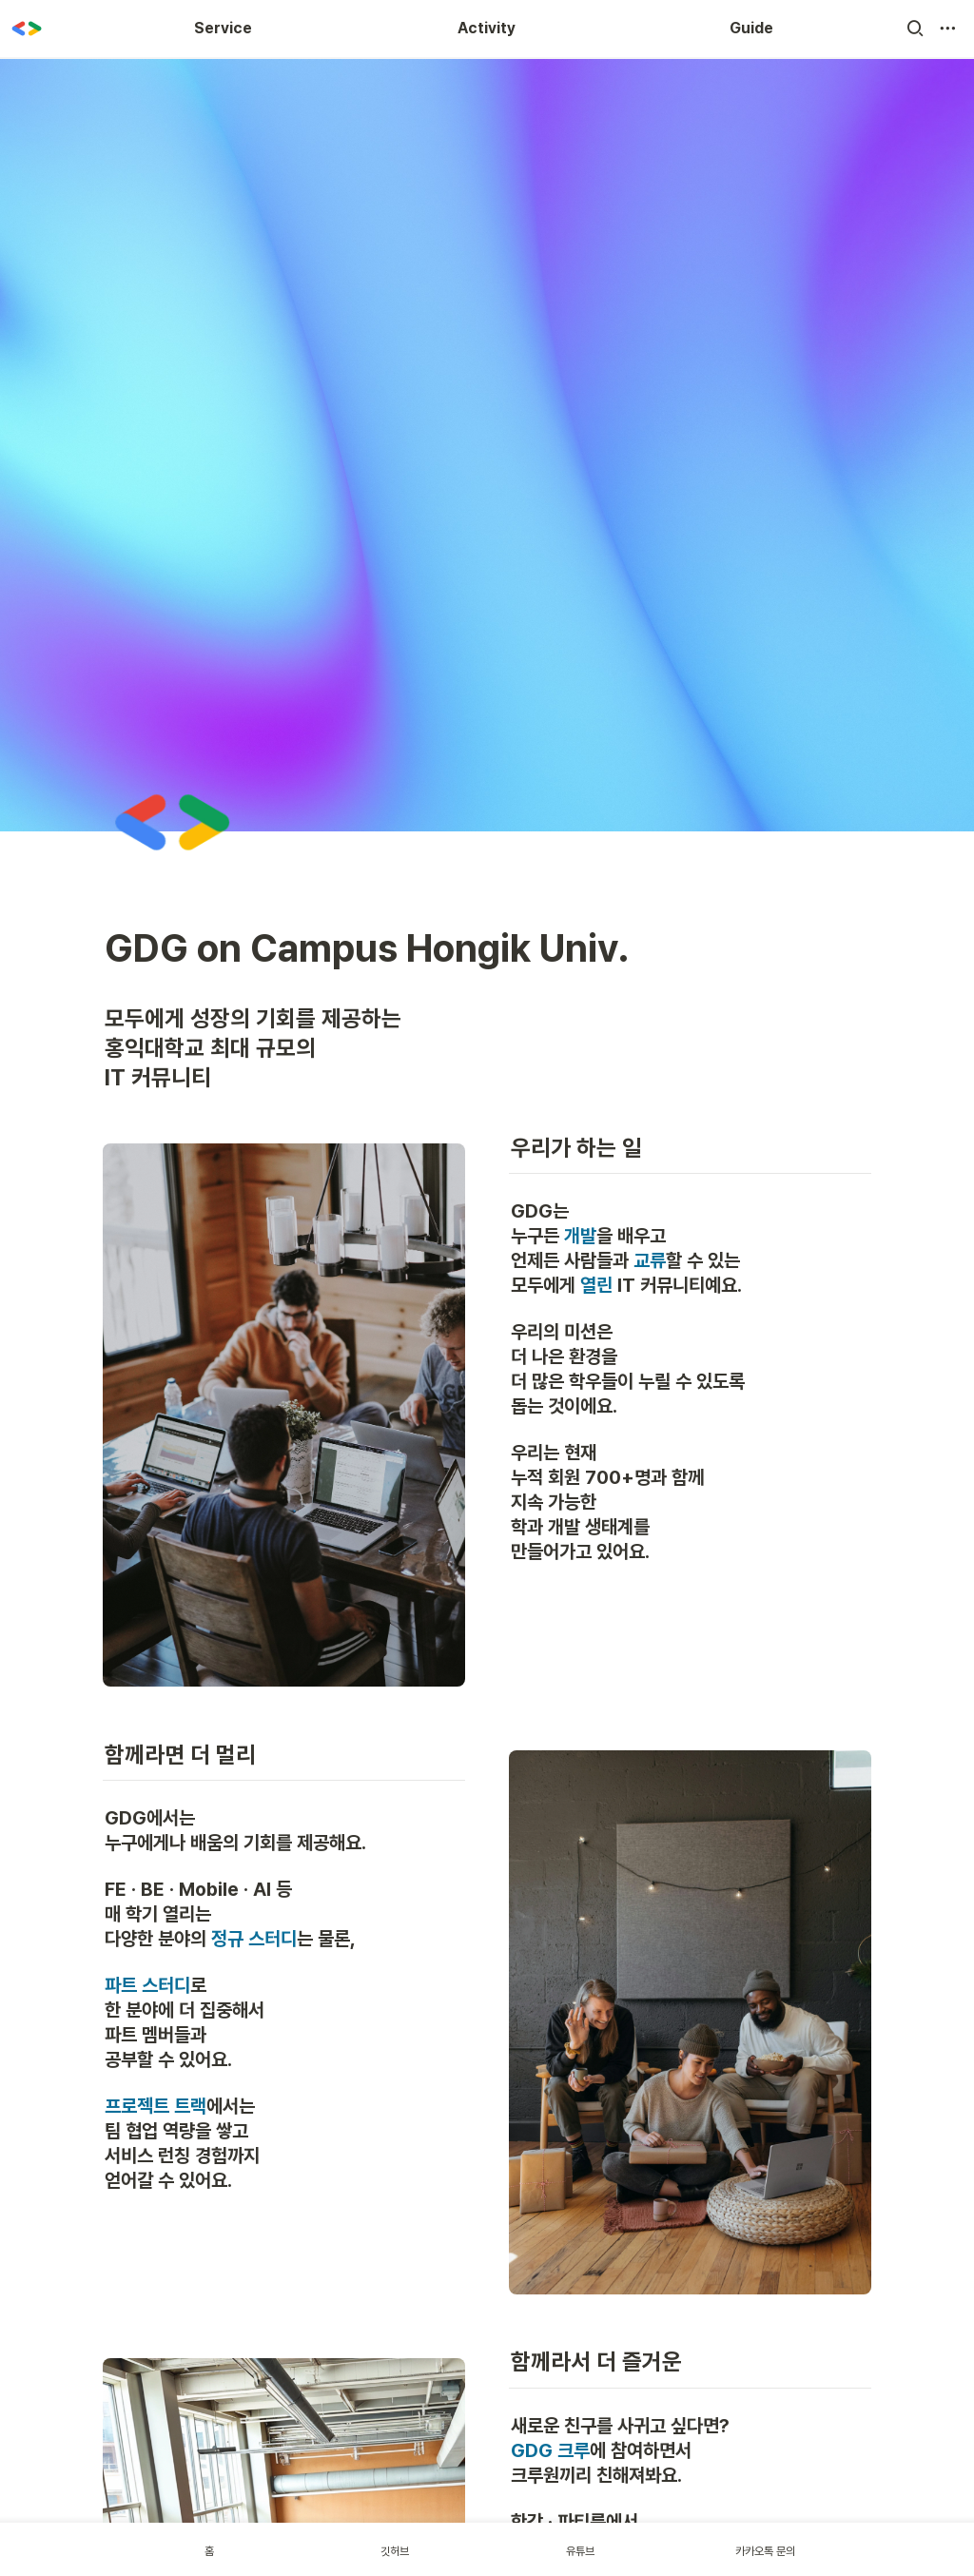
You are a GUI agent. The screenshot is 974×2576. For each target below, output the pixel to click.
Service (223, 28)
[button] (915, 28)
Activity (487, 28)
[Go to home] (26, 28)
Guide (751, 28)
